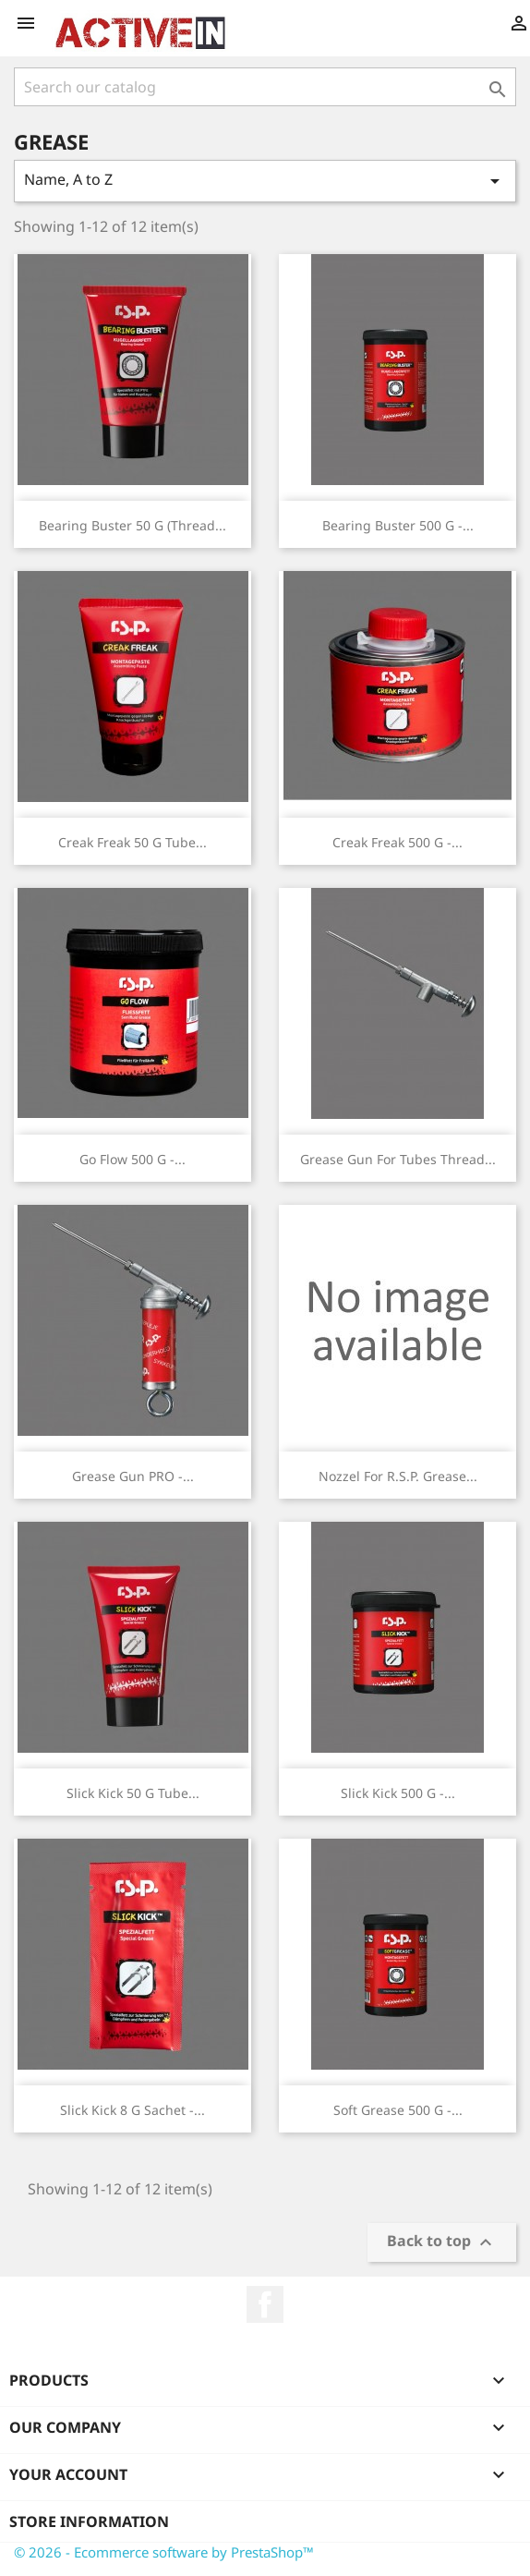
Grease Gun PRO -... (133, 1476)
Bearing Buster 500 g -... (398, 525)
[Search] (265, 86)
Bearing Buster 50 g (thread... (132, 525)
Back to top (442, 2242)
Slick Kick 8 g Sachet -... (132, 2110)
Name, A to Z (265, 180)
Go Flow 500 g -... (132, 1159)
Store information (89, 2521)
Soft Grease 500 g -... (398, 2110)
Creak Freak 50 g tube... (132, 842)
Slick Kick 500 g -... (398, 1793)
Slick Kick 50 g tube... (132, 1793)
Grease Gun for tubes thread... (398, 1159)
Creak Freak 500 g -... (397, 842)
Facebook (265, 2304)
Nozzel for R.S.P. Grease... (398, 1476)
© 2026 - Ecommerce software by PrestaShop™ (164, 2552)
